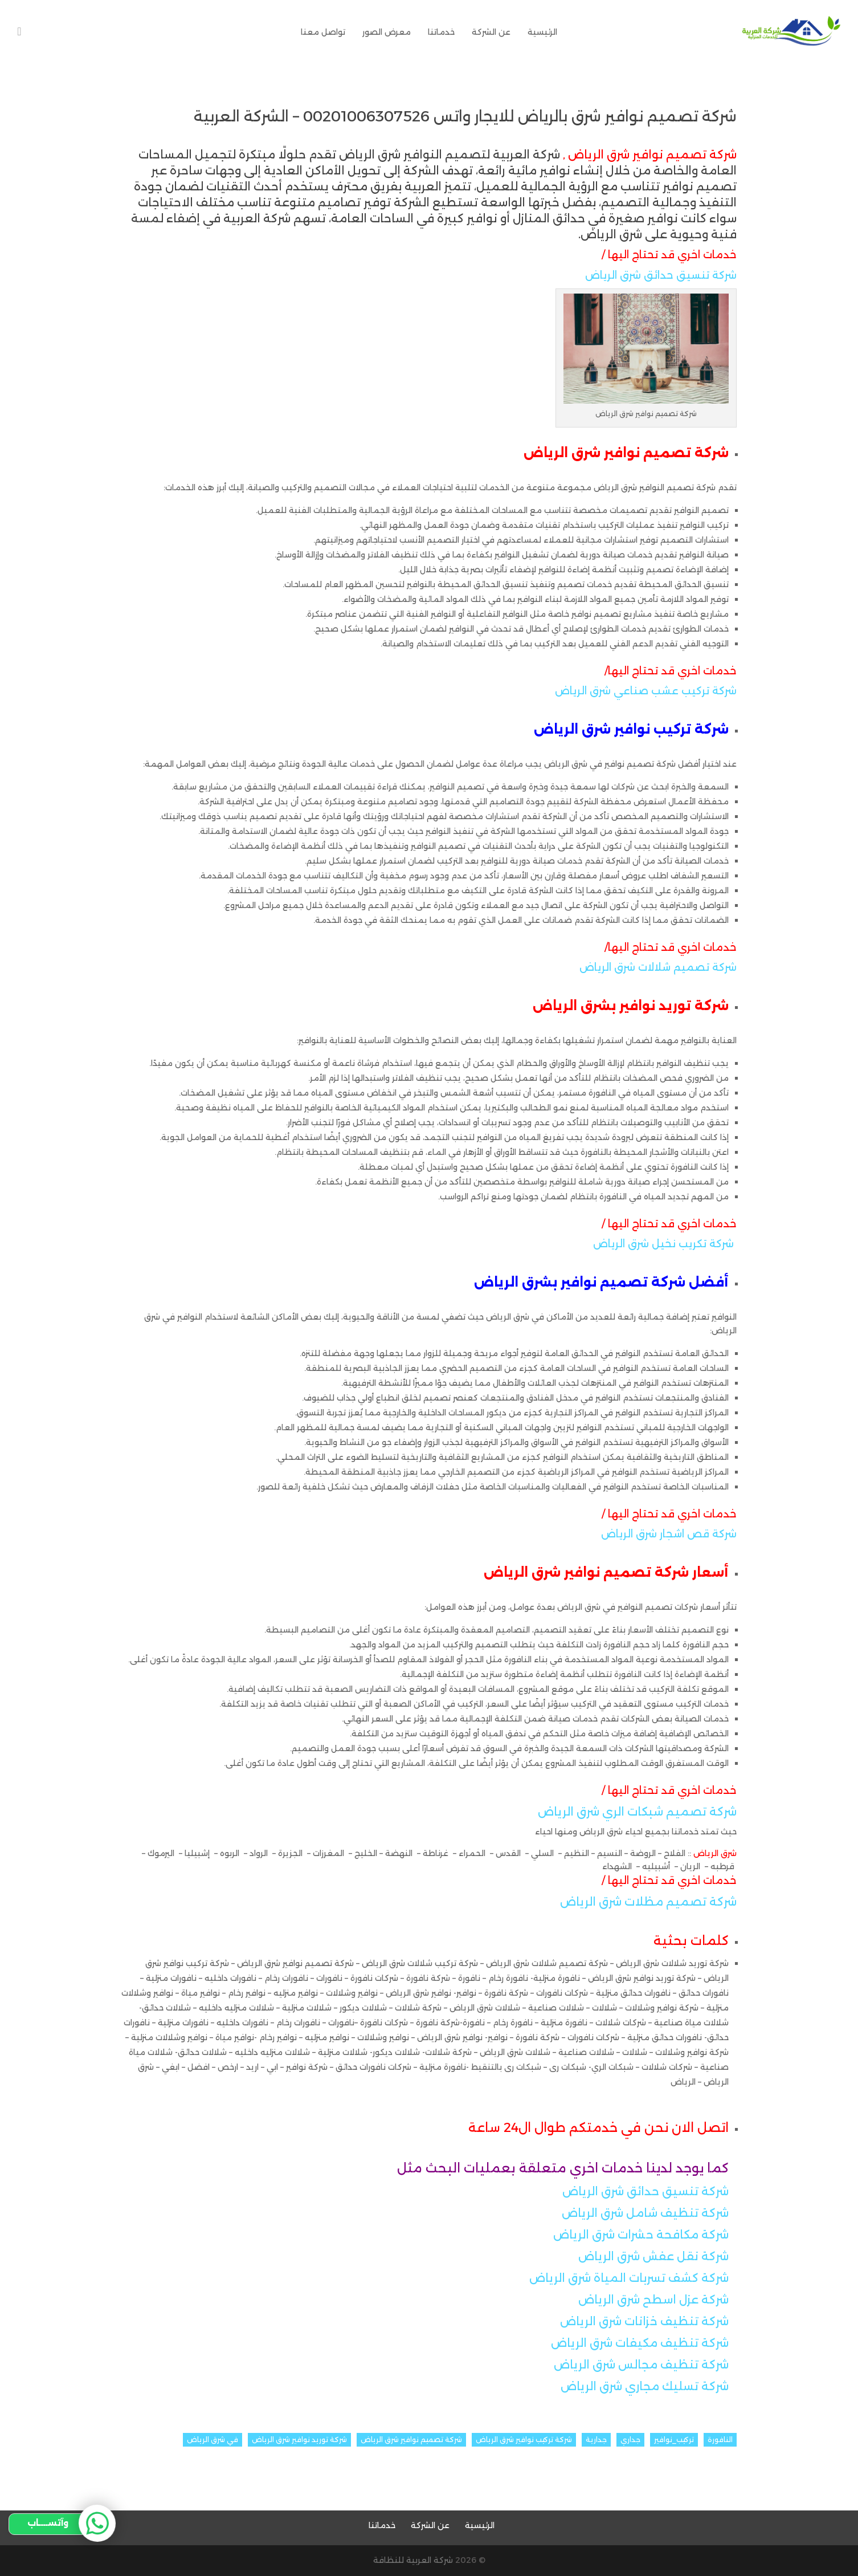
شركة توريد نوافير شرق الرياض (299, 2439)
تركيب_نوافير (674, 2439)
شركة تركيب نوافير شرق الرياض (524, 2439)
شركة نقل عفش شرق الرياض (652, 2256)
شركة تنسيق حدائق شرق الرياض (661, 275)
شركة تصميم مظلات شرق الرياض (648, 1901)
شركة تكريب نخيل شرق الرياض (663, 1244)
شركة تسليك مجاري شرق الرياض (645, 2386)
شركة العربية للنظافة (413, 2560)
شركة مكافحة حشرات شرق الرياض (641, 2234)
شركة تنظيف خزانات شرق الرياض (644, 2321)
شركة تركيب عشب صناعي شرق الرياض (646, 691)
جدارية (596, 2439)
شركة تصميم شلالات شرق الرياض (658, 967)
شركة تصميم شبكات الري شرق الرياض (637, 1811)
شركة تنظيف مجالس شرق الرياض (641, 2364)
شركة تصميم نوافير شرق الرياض (411, 2439)
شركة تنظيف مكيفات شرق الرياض (640, 2343)
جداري (630, 2439)
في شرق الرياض (212, 2439)
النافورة (720, 2439)
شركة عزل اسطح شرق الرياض (653, 2299)
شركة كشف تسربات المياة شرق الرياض (629, 2278)
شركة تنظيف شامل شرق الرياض (645, 2213)
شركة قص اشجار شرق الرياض (669, 1534)
